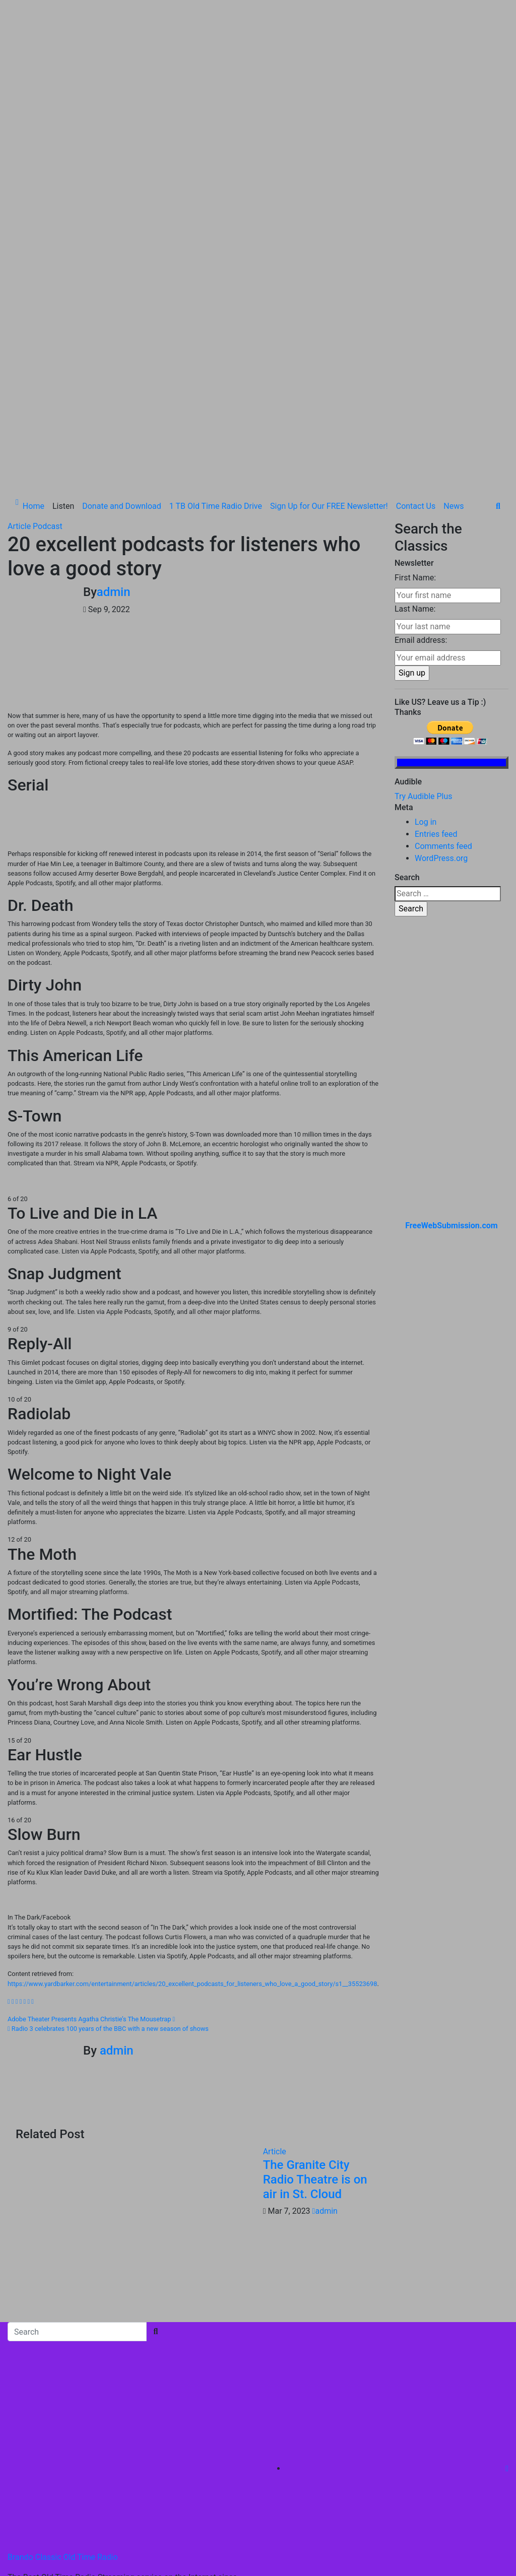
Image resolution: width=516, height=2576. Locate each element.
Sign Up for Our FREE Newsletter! (329, 317)
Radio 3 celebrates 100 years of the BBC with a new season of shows (108, 1839)
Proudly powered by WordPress (64, 2420)
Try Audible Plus (424, 607)
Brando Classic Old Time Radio (63, 2368)
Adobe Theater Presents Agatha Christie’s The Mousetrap (91, 1830)
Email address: (421, 451)
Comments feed (443, 657)
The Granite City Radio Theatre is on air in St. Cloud (315, 1990)
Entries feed (436, 645)
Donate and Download (121, 317)
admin (114, 403)
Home (33, 317)
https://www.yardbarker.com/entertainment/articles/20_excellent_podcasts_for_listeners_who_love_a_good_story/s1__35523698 (192, 1794)
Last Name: (415, 420)
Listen (63, 317)
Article (20, 337)
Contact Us (416, 317)
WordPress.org (441, 669)
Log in (425, 633)
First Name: (415, 388)
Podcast (47, 337)
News (453, 317)
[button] (498, 317)
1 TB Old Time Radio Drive (215, 317)
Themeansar (217, 2420)
